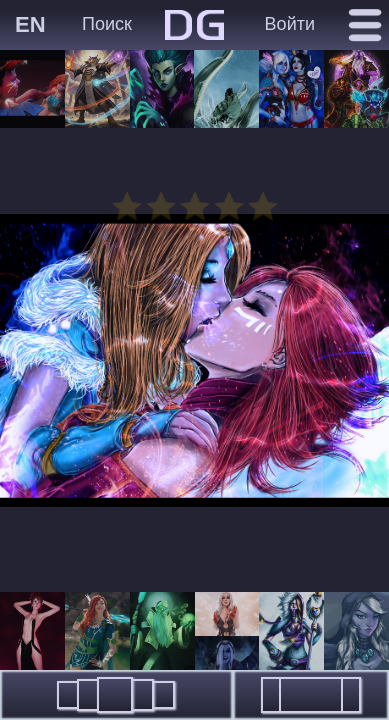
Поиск (107, 24)
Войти (290, 24)
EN (30, 24)
